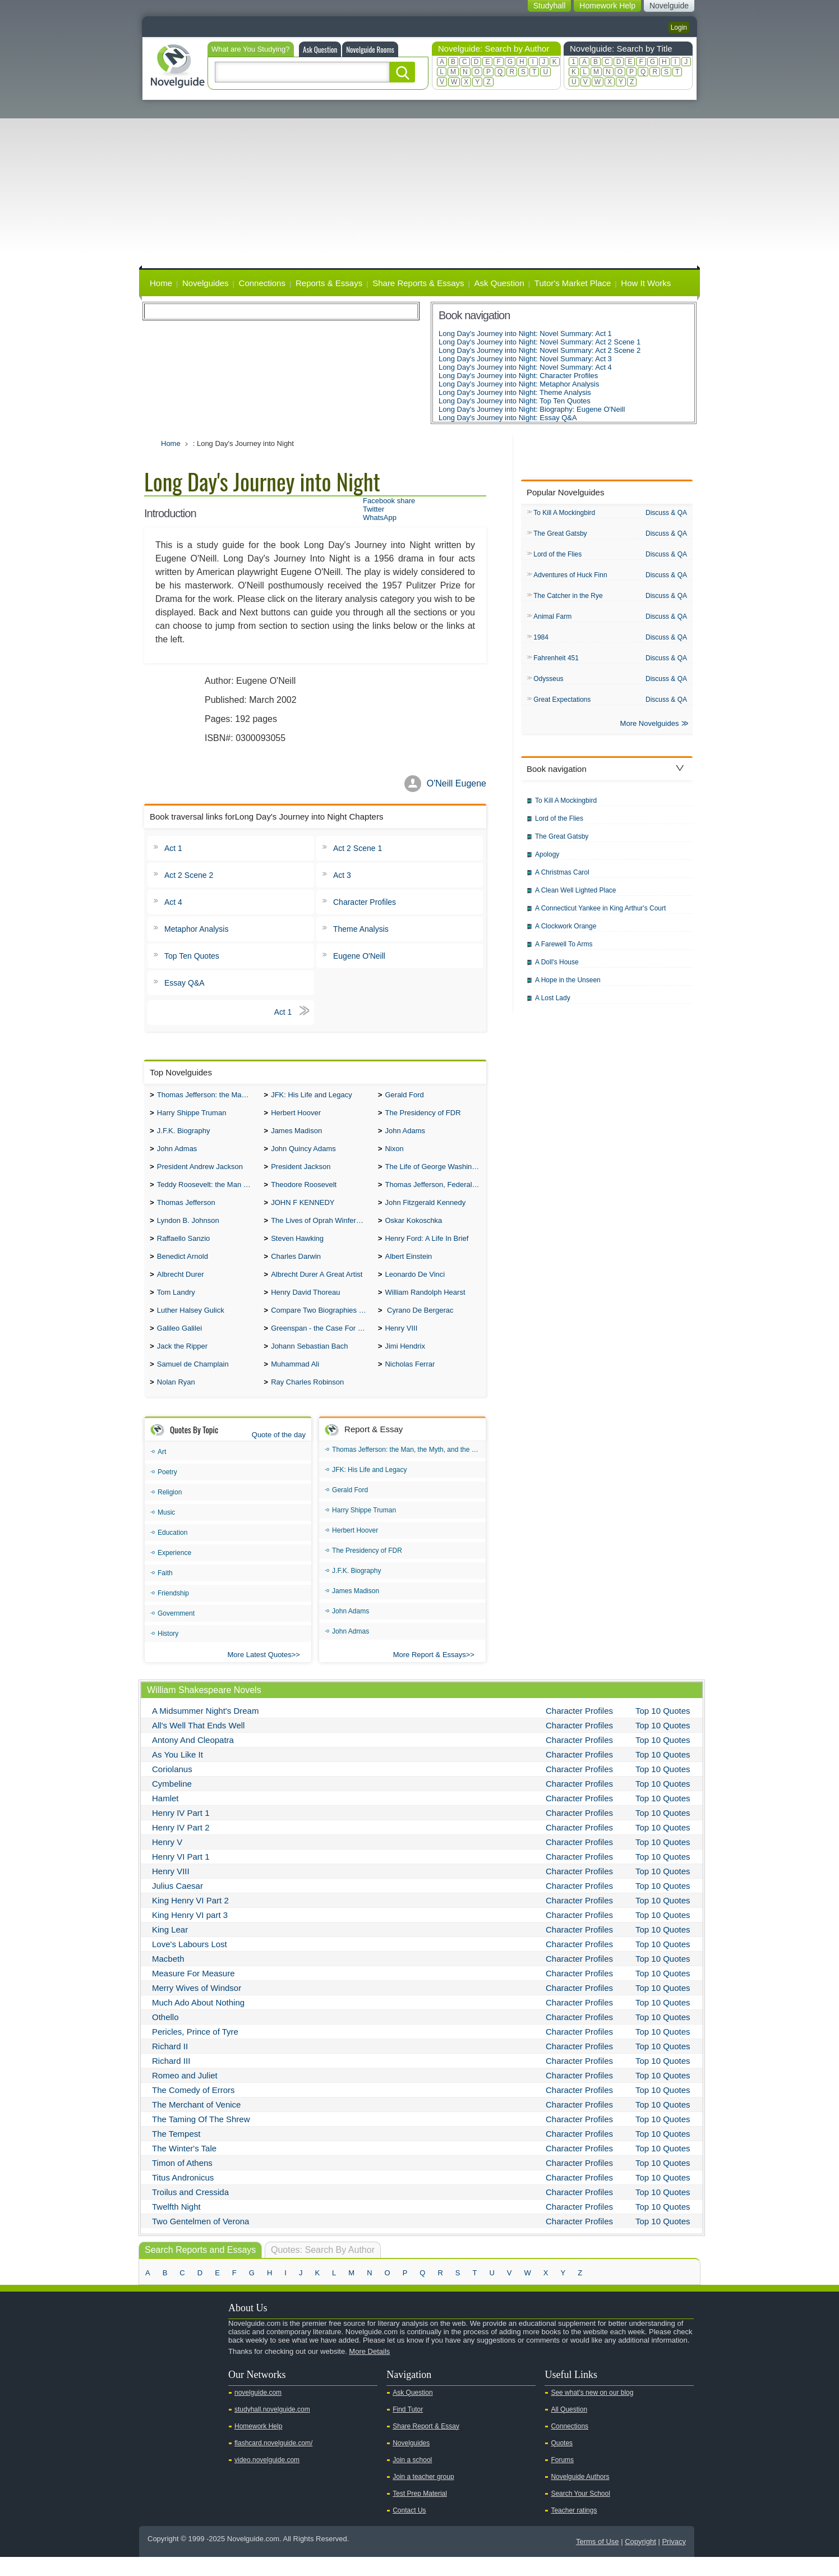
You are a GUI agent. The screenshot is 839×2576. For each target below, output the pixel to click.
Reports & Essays (329, 283)
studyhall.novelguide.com (272, 2428)
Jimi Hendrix (405, 1363)
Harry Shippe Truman (192, 1115)
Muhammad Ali (295, 1382)
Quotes (562, 2462)
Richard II (170, 2065)
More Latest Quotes (260, 1673)
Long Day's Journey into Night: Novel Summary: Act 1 (525, 333)
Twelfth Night (176, 2225)
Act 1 (173, 848)
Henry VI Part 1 (181, 1875)
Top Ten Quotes (191, 955)
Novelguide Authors (580, 2496)
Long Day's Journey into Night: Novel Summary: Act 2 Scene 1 (539, 342)
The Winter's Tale (184, 2167)
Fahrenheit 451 (556, 662)
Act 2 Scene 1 (357, 848)
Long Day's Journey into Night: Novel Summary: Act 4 (525, 367)
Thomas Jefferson (186, 1210)
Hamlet (165, 1817)
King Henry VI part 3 (190, 1934)
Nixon (394, 1153)
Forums (562, 2479)
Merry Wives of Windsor (196, 2007)
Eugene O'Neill (359, 955)
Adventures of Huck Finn (570, 577)
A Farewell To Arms (563, 951)
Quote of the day (279, 1454)
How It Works (646, 283)
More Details (369, 2370)
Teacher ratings (574, 2529)
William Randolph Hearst (425, 1305)
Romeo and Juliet (185, 2094)
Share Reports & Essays (418, 283)
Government (176, 1632)
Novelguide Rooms (370, 49)
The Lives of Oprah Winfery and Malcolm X (321, 1229)
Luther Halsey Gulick (190, 1325)
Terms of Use (597, 2560)
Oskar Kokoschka (413, 1229)
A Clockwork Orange (565, 933)
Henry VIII (401, 1344)
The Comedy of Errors (193, 2109)
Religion (170, 1511)
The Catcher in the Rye (567, 598)
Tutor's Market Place (572, 283)
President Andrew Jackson (200, 1172)
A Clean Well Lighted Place (575, 897)
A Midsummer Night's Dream (205, 1730)
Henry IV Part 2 (181, 1846)
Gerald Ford (404, 1096)
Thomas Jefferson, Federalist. (433, 1191)
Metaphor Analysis (196, 928)
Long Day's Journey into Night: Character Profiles (518, 375)
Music (166, 1531)
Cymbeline (172, 1802)
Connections (262, 283)
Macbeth (168, 1977)
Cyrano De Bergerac (419, 1325)
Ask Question (320, 49)
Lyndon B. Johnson (188, 1229)
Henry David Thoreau (305, 1305)
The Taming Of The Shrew (201, 2138)
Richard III (171, 2080)
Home (161, 283)
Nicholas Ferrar (410, 1382)
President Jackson (300, 1172)
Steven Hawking (297, 1248)
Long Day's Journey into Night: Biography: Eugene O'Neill (532, 409)
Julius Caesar (177, 1905)
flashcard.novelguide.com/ (273, 2462)
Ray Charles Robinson (307, 1401)
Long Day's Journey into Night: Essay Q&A (508, 417)
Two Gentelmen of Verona (200, 2240)
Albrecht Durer (180, 1286)
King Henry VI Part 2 (190, 1919)
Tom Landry (176, 1305)
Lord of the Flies (557, 556)
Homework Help (258, 2445)
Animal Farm (552, 620)
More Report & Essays (429, 1673)
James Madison (296, 1134)
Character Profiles (364, 902)
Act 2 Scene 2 (188, 875)
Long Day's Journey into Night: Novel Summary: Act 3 (525, 359)
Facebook (189, 2390)
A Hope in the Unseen (568, 987)
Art (162, 1471)
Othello (165, 2036)
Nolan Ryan (176, 1401)
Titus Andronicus (183, 2196)
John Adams (405, 1134)
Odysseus (548, 684)
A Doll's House (557, 969)
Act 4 (173, 902)
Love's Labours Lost (189, 1963)
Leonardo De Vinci (415, 1286)
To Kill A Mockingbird (564, 513)
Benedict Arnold (182, 1267)
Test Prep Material (420, 2513)
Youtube (154, 2390)
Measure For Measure (193, 1992)
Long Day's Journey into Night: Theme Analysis (515, 392)
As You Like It (177, 1773)
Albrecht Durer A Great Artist (316, 1286)
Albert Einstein (408, 1267)
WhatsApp (380, 517)
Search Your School (580, 2513)
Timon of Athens (182, 2182)
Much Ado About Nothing (198, 2021)
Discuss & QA (666, 513)
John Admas (177, 1153)
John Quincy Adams (303, 1153)
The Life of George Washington (435, 1172)
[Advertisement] (419, 184)
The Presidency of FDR (422, 1115)
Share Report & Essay (426, 2445)
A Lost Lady (552, 1005)
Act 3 (342, 875)
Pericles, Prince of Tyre (195, 2050)
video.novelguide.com (266, 2479)
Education (172, 1552)
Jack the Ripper (182, 1363)
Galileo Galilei (179, 1344)
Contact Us (409, 2529)
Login (679, 27)
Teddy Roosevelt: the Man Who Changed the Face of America (208, 1191)
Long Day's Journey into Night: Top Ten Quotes (515, 401)
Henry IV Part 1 (181, 1832)
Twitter (373, 509)
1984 (540, 641)
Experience (174, 1572)
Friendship (173, 1612)
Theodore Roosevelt (303, 1191)
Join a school (412, 2479)
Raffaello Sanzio (183, 1248)
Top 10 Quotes (662, 1730)
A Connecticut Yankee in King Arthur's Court (600, 915)
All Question (569, 2428)
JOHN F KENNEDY (302, 1210)
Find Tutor (408, 2428)
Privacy (674, 2560)
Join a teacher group (423, 2496)
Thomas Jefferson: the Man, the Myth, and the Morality (208, 1096)
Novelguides (205, 283)
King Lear (170, 1948)
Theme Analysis (361, 928)
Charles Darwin (296, 1267)
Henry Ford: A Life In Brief (426, 1248)
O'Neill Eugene (456, 783)
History (168, 1653)
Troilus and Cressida (190, 2211)
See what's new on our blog (592, 2412)
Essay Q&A (184, 982)
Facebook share (389, 500)
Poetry (167, 1491)
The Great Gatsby (560, 535)
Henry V (167, 1861)
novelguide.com (258, 2412)
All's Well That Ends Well (198, 1744)
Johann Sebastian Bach (309, 1363)
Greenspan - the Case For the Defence (321, 1344)
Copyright (640, 2560)
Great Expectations (562, 705)
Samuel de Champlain (193, 1382)
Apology (547, 861)
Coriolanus (172, 1788)
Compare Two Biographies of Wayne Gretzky (321, 1325)
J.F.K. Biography (183, 1134)
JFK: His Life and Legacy (311, 1096)
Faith (165, 1592)
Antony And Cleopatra (193, 1759)
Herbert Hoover (296, 1115)
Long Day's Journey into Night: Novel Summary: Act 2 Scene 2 (539, 350)
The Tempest (176, 2153)
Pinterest (207, 2390)
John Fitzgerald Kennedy (425, 1210)
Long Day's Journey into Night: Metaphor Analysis (519, 384)
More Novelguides (649, 730)
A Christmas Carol (562, 879)
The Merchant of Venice (196, 2123)
